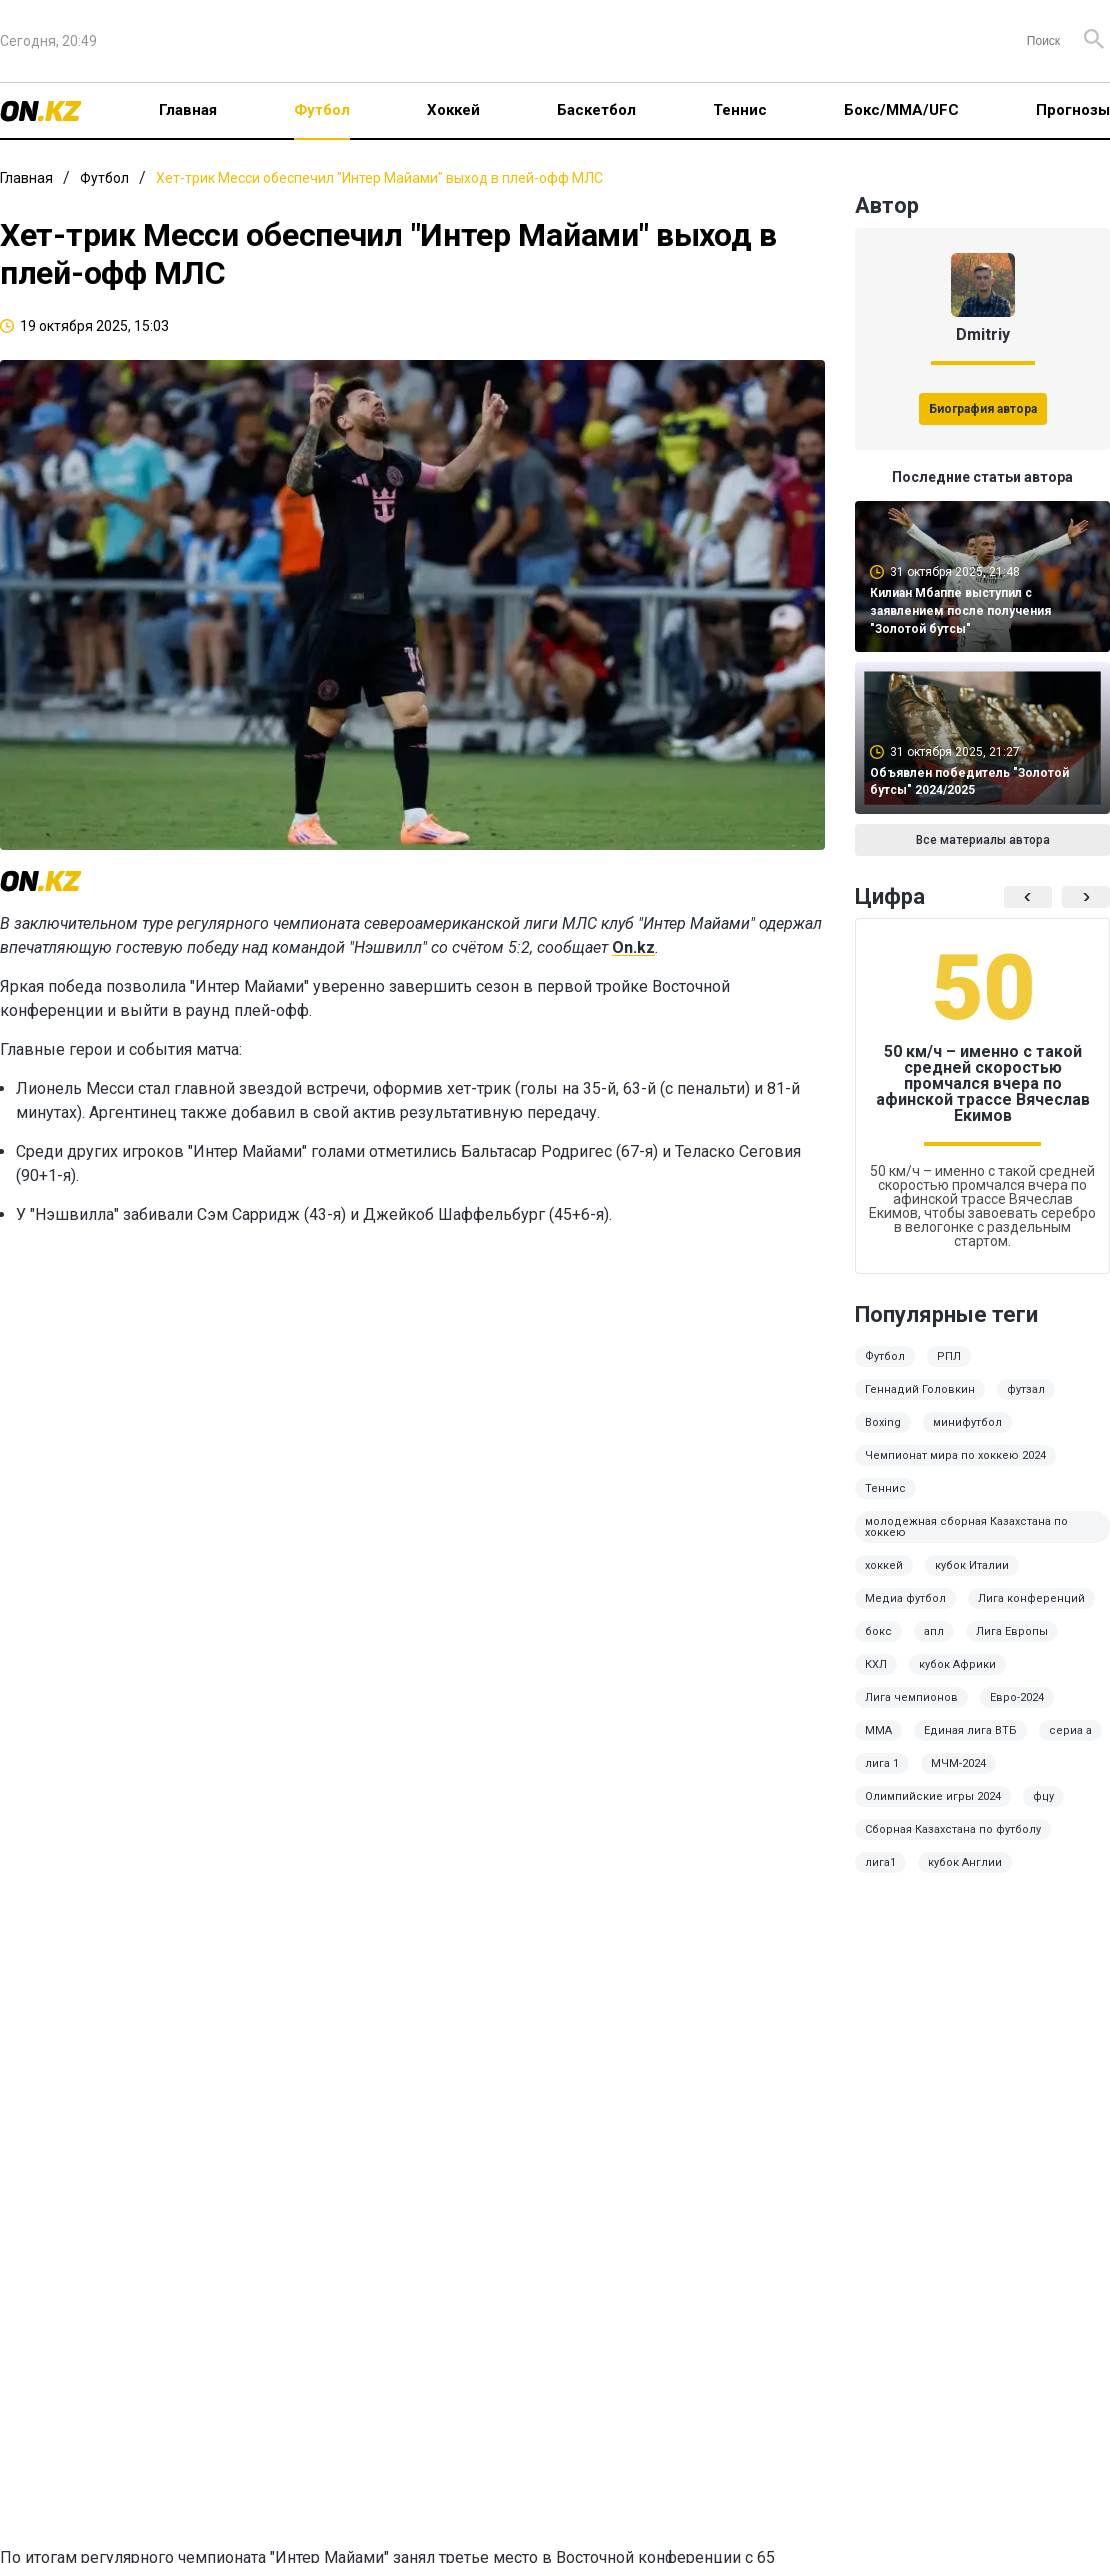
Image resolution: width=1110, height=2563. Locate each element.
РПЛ (949, 1356)
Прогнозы (1073, 110)
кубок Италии (972, 1565)
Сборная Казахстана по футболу (953, 1829)
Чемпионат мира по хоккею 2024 (955, 1455)
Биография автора (983, 409)
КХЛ (876, 1664)
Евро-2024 (1017, 1697)
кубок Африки (957, 1664)
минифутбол (967, 1422)
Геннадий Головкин (920, 1389)
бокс (878, 1631)
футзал (1026, 1389)
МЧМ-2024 (958, 1763)
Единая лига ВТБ (970, 1730)
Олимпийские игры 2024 (933, 1796)
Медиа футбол (905, 1598)
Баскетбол (596, 110)
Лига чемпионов (911, 1697)
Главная (188, 110)
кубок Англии (965, 1862)
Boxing (883, 1422)
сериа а (1070, 1730)
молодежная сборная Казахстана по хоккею (966, 1527)
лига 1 (882, 1763)
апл (934, 1631)
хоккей (884, 1565)
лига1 (880, 1862)
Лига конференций (1031, 1598)
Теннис (740, 110)
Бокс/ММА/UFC (901, 110)
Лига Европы (1012, 1631)
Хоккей (453, 110)
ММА (878, 1730)
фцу (1043, 1796)
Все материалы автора (983, 840)
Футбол (322, 110)
